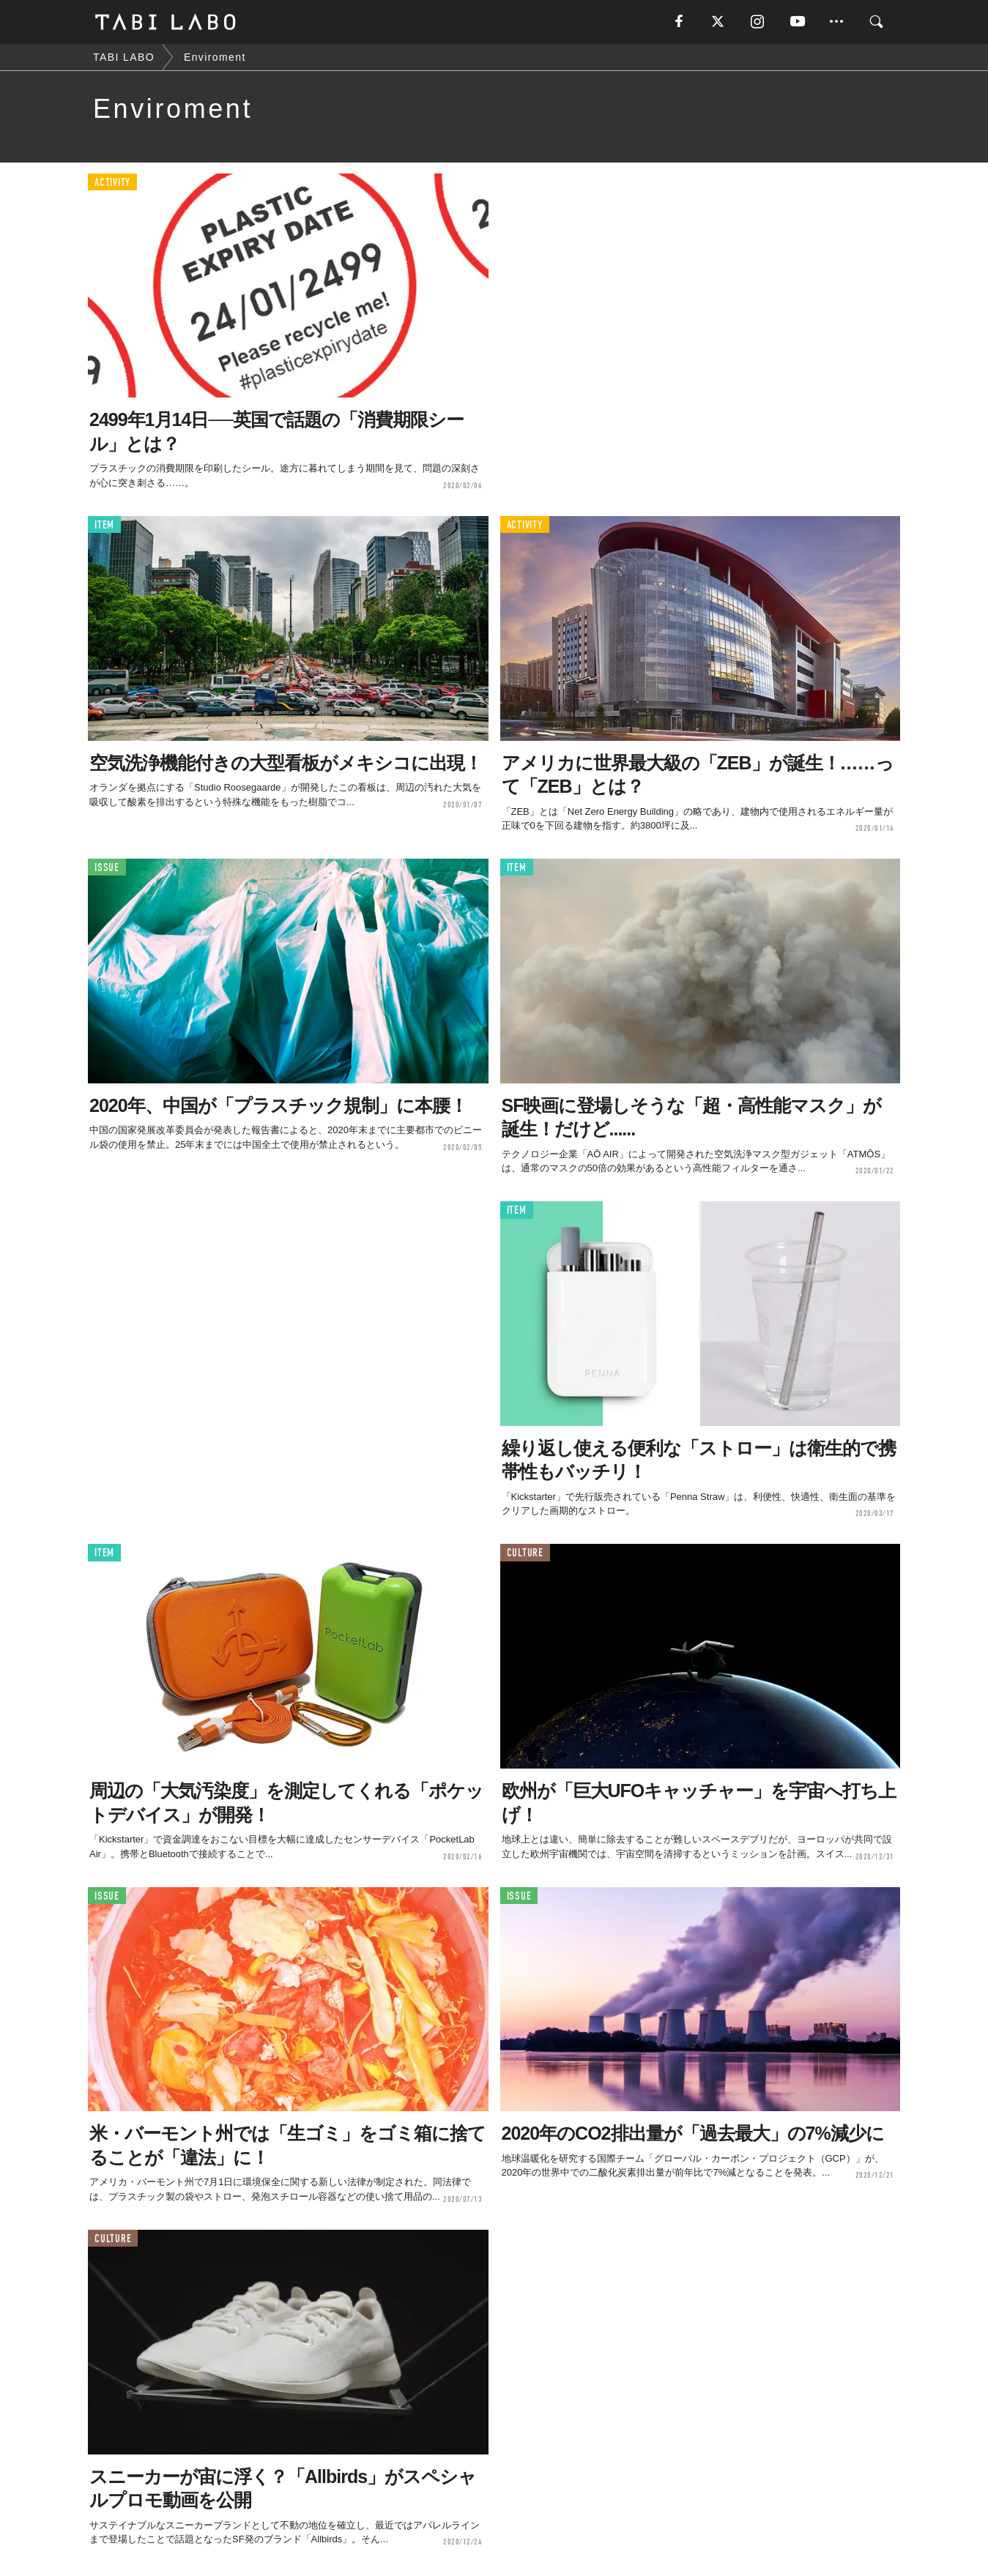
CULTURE (525, 1553)
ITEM (104, 525)
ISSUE (106, 867)
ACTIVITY (112, 182)
